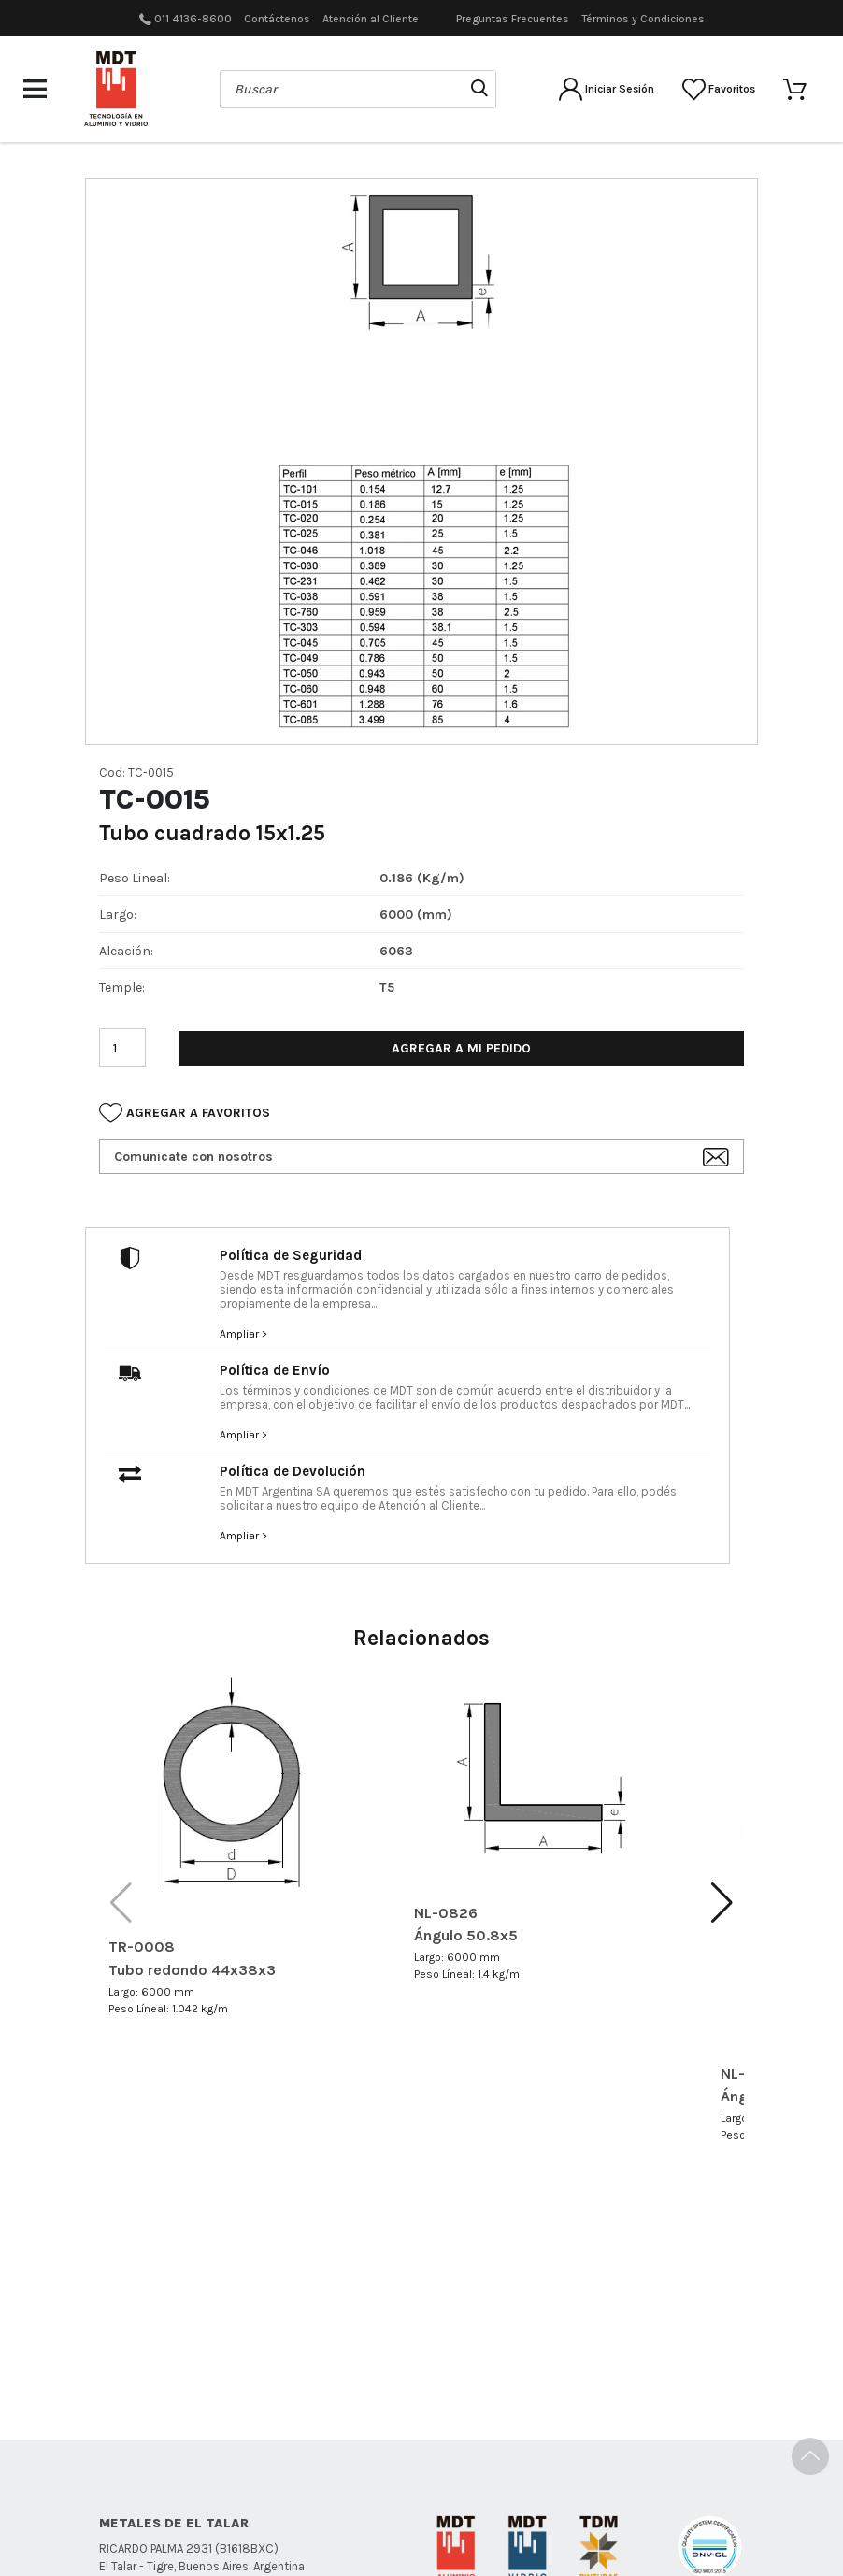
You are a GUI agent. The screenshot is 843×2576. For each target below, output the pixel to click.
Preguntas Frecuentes (512, 18)
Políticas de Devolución (380, 2485)
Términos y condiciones (595, 2460)
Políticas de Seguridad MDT (270, 2460)
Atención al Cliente (370, 18)
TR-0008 (141, 1946)
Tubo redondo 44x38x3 (192, 1970)
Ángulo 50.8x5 (466, 1935)
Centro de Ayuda (519, 2485)
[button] (722, 1903)
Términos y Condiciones (643, 18)
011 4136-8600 (193, 18)
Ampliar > (243, 1333)
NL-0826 (446, 1913)
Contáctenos (277, 18)
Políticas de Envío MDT (438, 2460)
